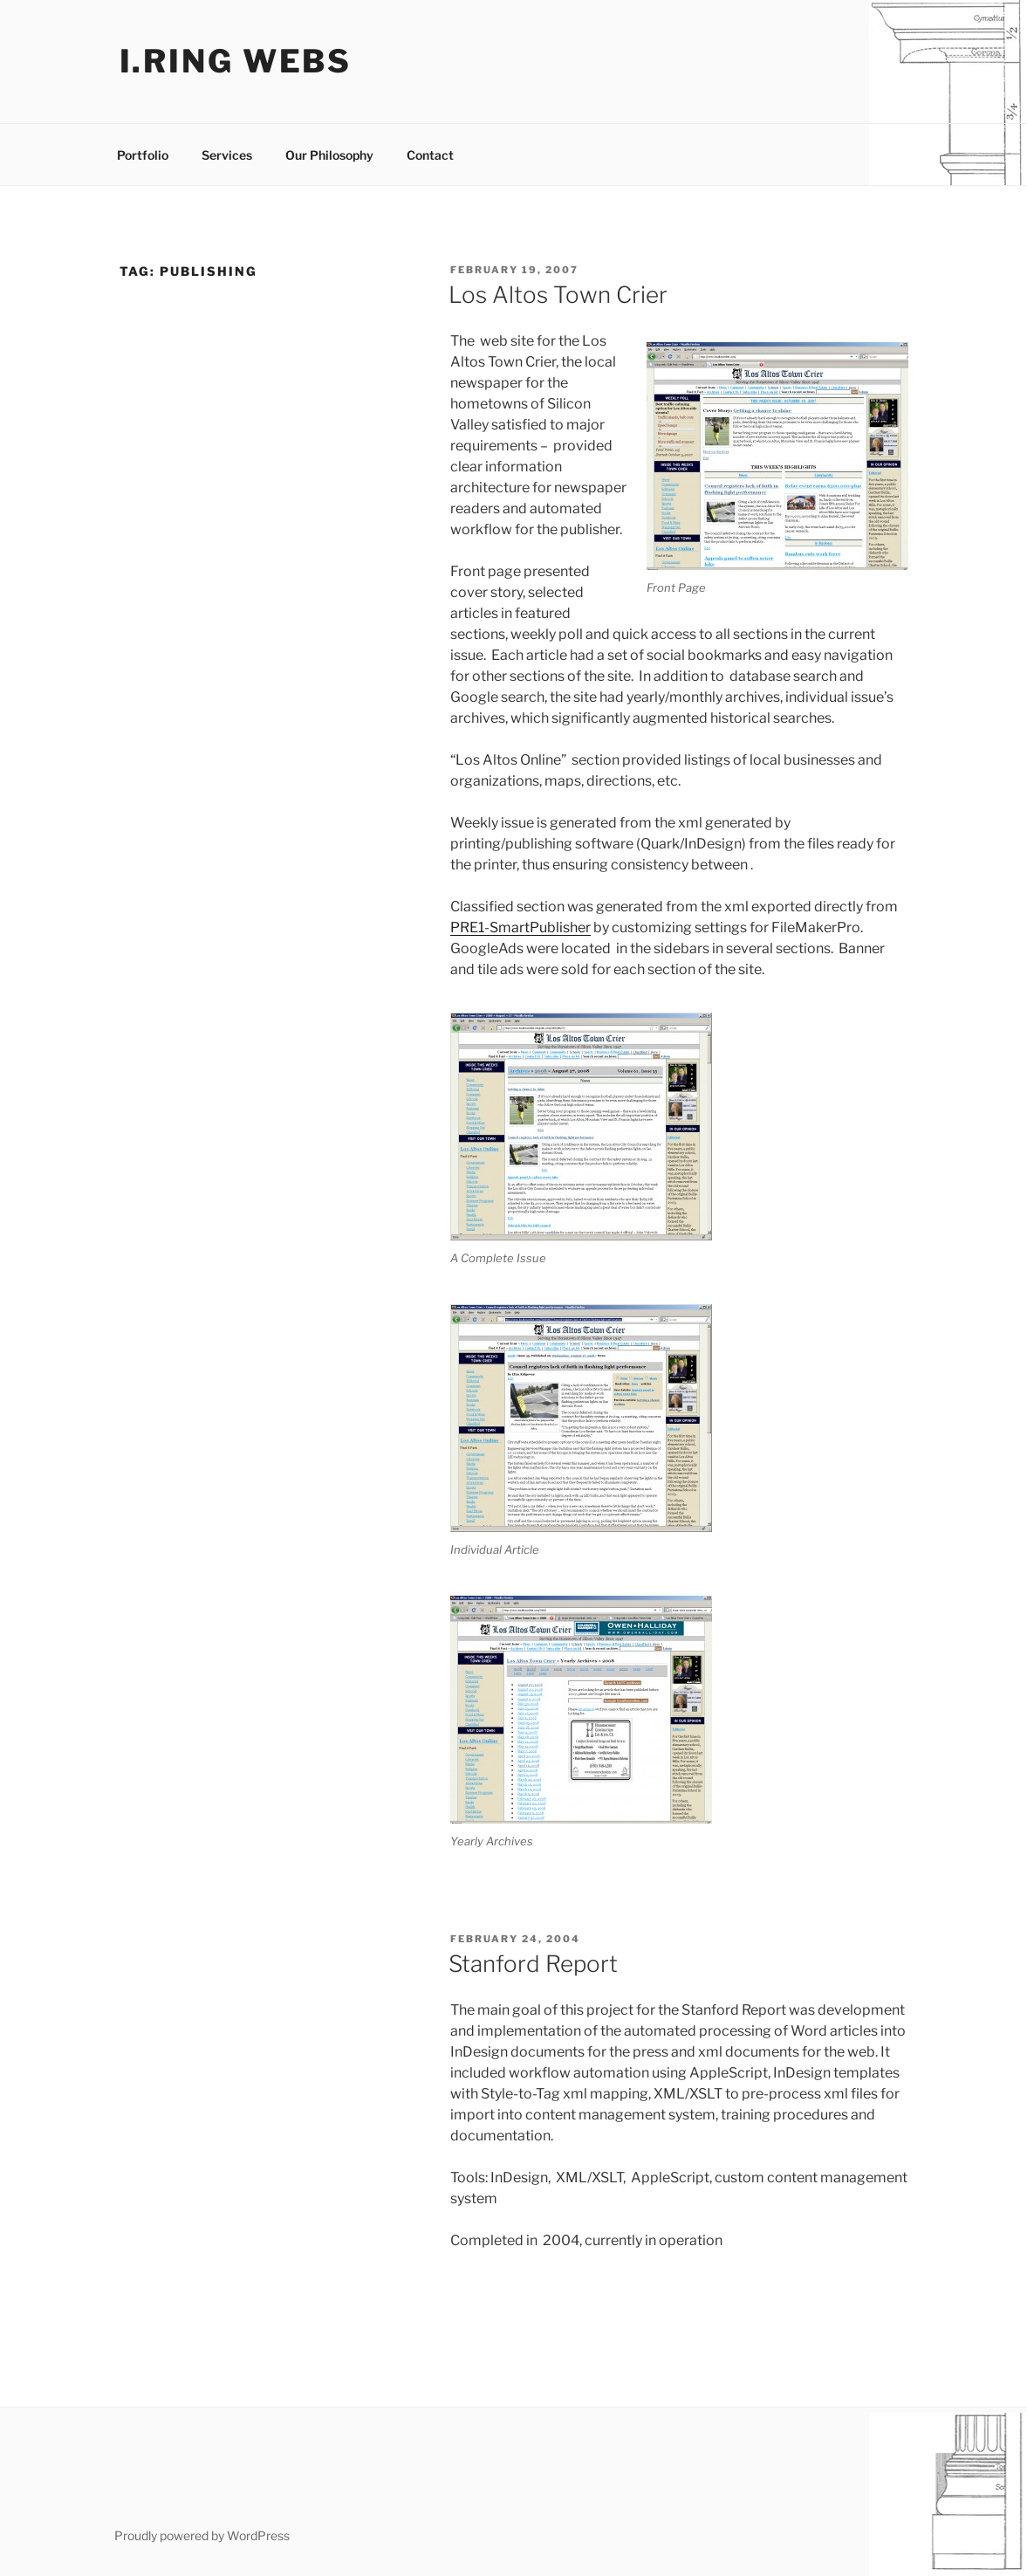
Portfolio (142, 155)
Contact (430, 155)
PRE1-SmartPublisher (520, 927)
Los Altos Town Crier (558, 294)
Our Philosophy (329, 155)
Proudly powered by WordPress (202, 2535)
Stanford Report (533, 1963)
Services (227, 155)
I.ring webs (236, 61)
